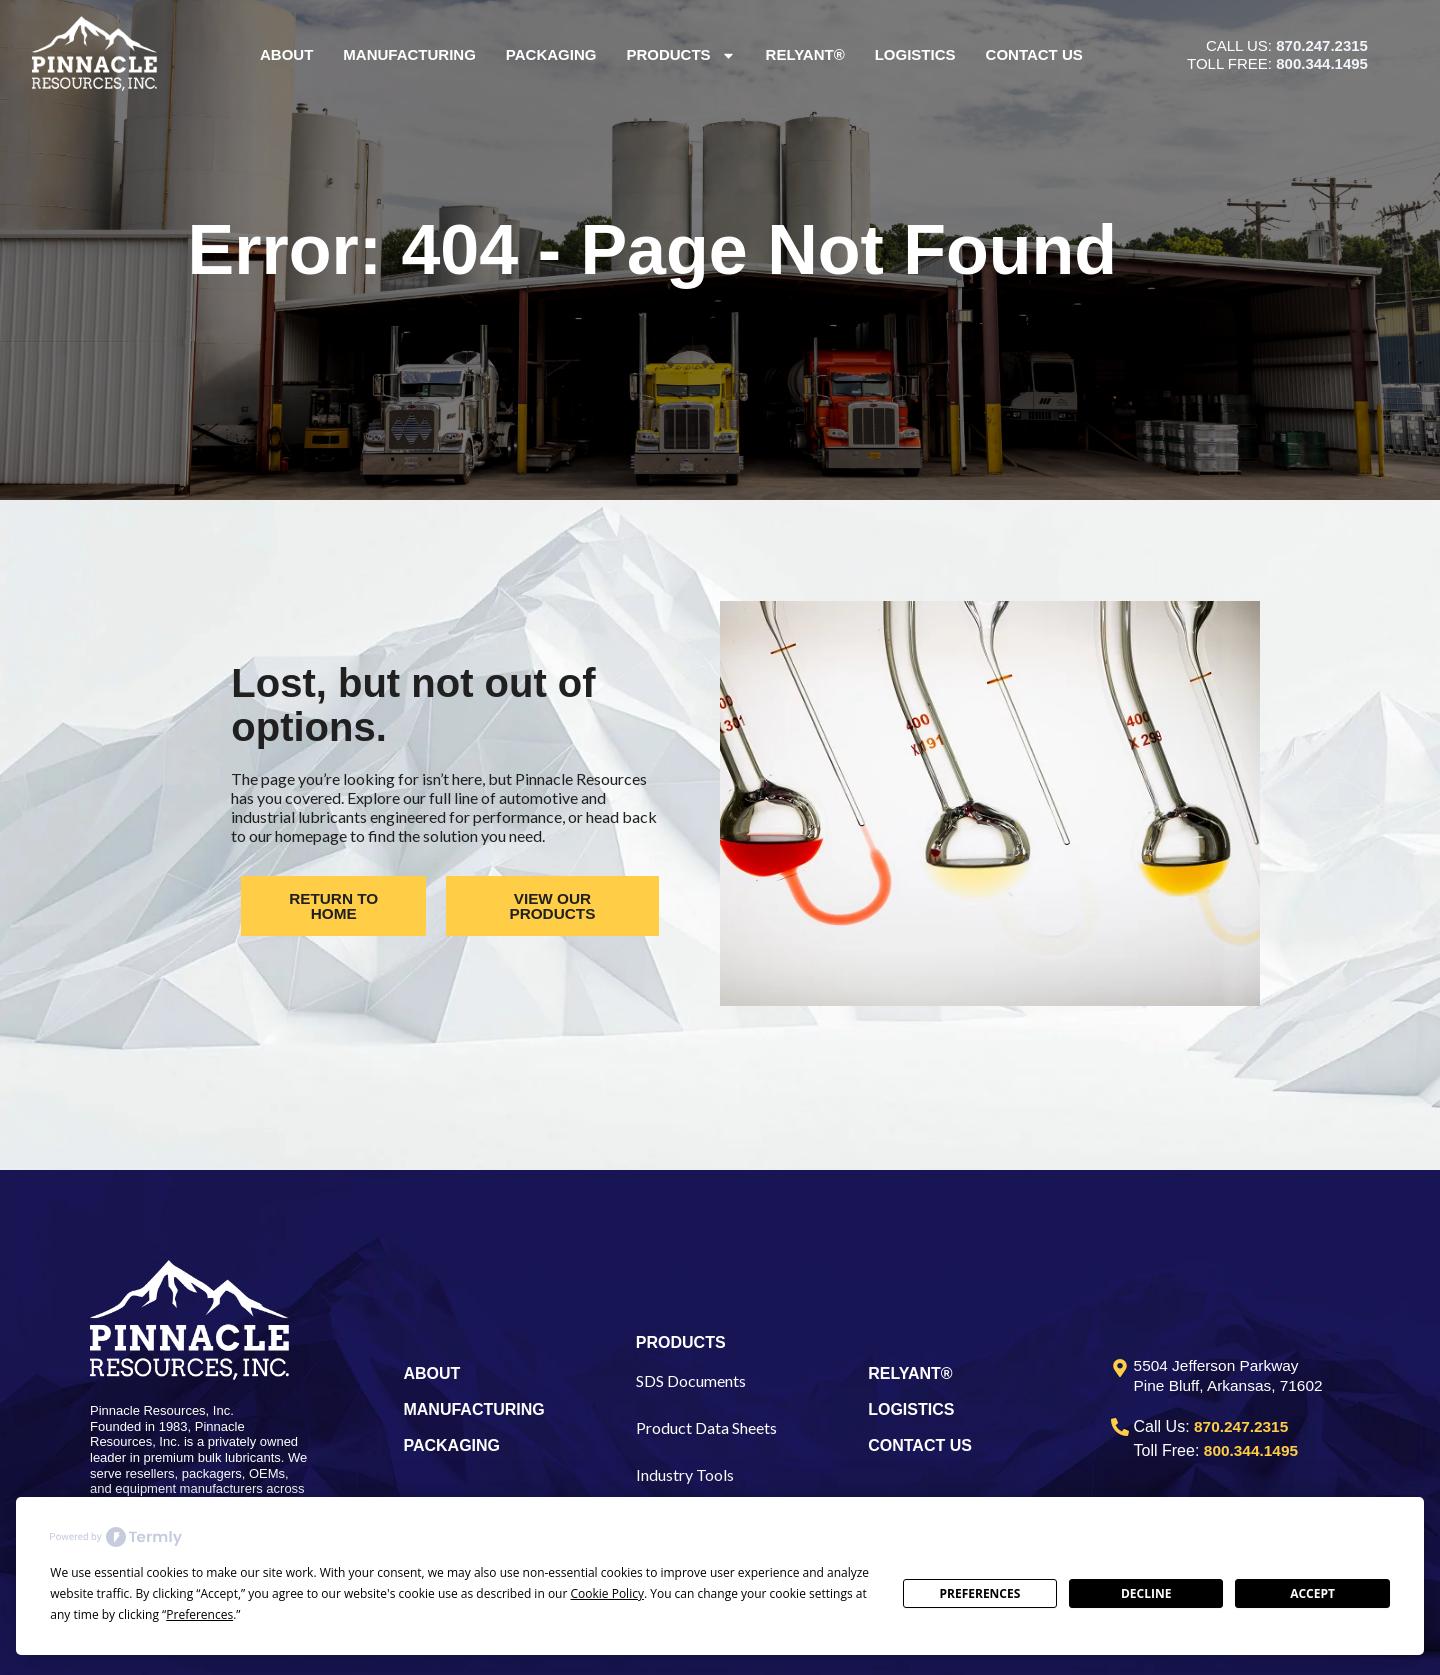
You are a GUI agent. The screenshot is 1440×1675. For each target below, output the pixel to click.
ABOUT (431, 1373)
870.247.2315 (1322, 45)
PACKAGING (451, 1445)
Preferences (979, 1593)
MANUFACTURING (473, 1409)
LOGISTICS (911, 1409)
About (286, 54)
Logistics (915, 54)
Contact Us (1034, 54)
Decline (1146, 1593)
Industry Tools (685, 1474)
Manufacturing (410, 54)
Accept (1312, 1593)
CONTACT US (920, 1445)
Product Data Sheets (706, 1427)
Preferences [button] (199, 1614)
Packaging (551, 54)
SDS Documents (691, 1380)
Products (681, 55)
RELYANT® (910, 1373)
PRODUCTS (681, 1342)
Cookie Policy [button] (606, 1593)
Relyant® (805, 54)
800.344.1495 (1322, 63)
